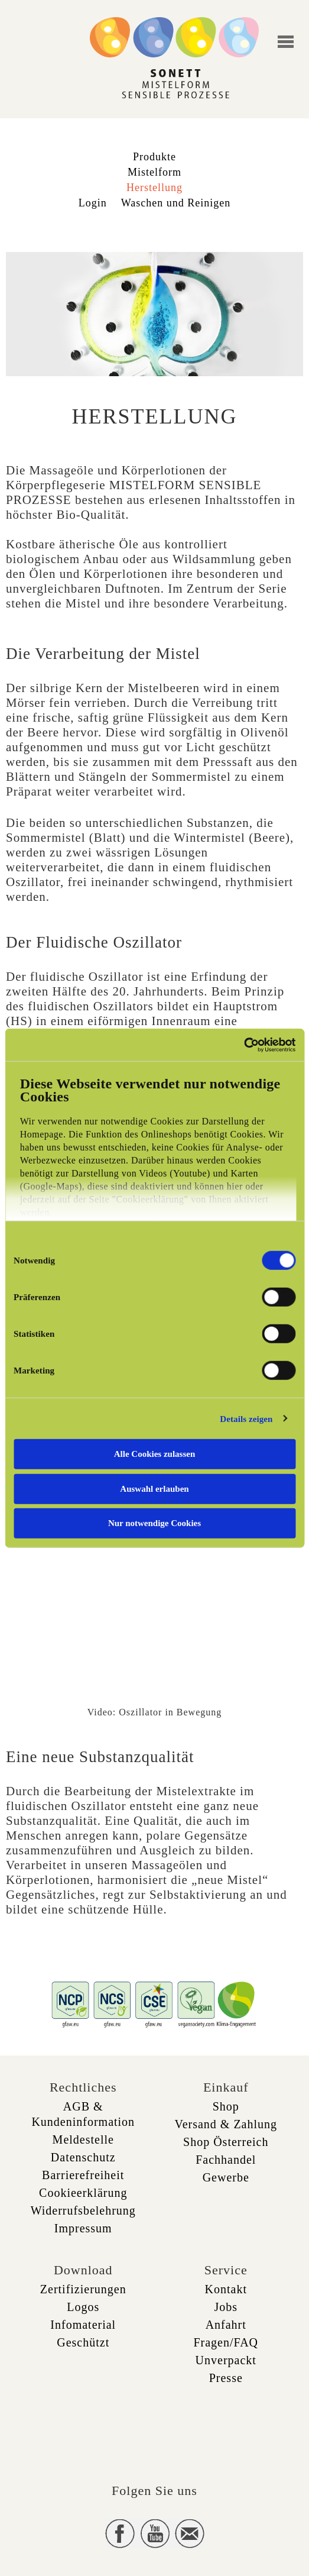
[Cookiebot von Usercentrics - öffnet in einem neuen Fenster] (243, 1044)
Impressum (83, 2228)
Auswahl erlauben (154, 1488)
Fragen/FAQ (225, 2342)
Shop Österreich (225, 2141)
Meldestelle (83, 2139)
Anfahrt (226, 2324)
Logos (83, 2306)
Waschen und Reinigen (176, 203)
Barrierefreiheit (83, 2174)
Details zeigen (246, 1418)
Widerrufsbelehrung (83, 2210)
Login (93, 203)
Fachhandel (226, 2159)
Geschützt (83, 2342)
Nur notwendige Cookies (154, 1523)
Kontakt (226, 2289)
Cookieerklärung (83, 2192)
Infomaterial (83, 2324)
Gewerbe (226, 2177)
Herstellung (154, 187)
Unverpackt (226, 2360)
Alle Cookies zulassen (155, 1454)
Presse (226, 2377)
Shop (226, 2106)
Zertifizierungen (83, 2289)
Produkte (154, 157)
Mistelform (154, 172)
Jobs (226, 2306)
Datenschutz (83, 2157)
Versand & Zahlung (225, 2124)
